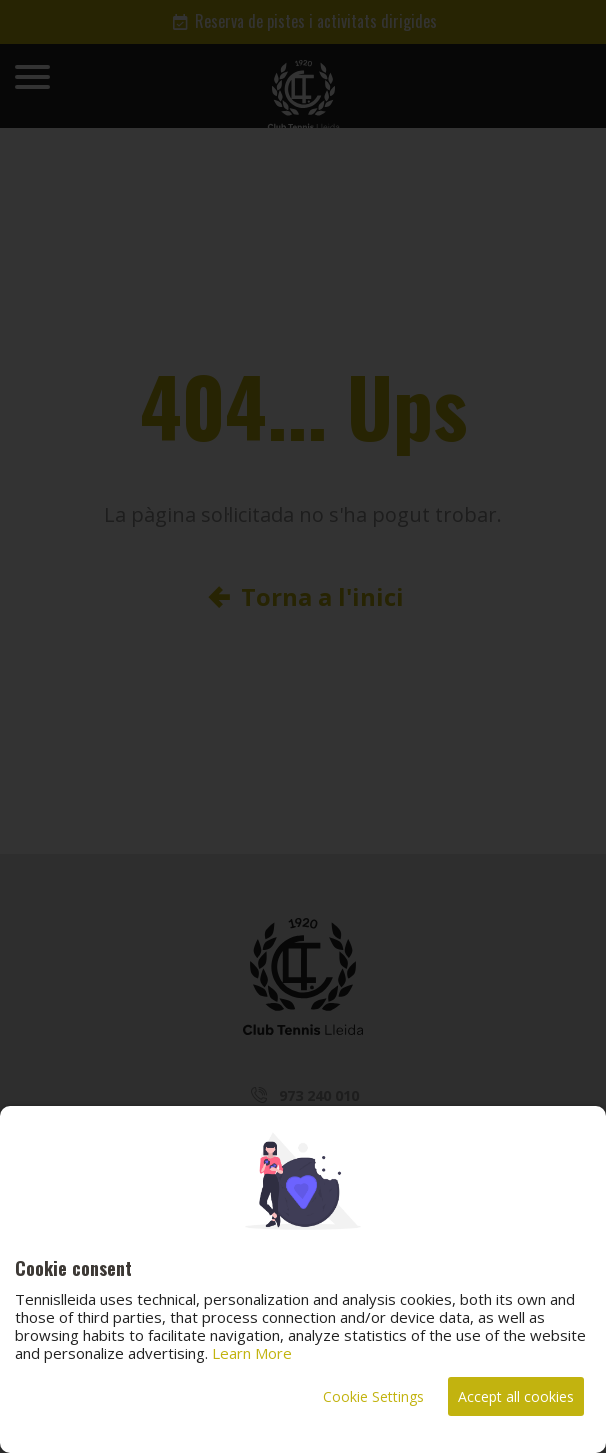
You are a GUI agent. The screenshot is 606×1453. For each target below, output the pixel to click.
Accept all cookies (516, 1396)
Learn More (252, 1353)
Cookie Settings (373, 1396)
